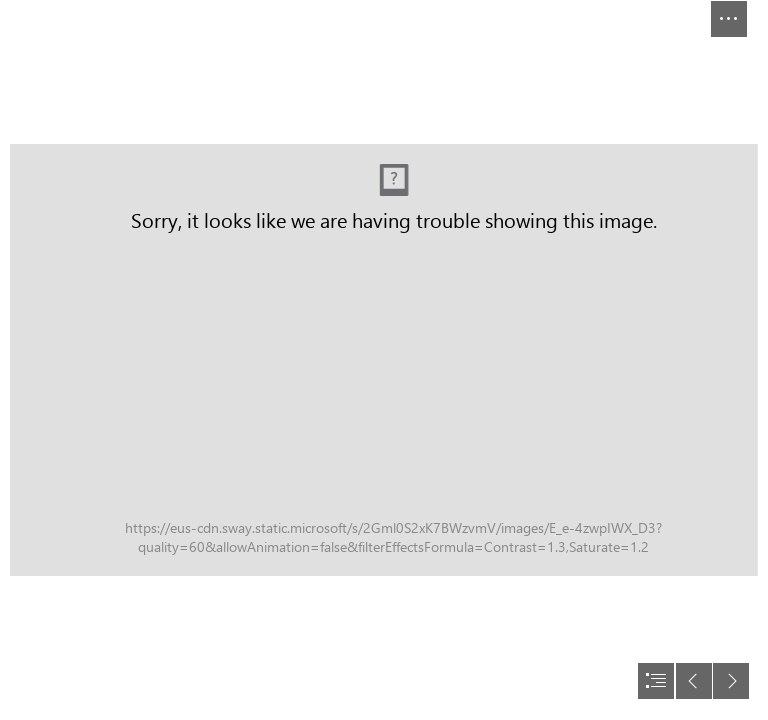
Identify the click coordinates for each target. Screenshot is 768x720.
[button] (729, 19)
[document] (384, 360)
